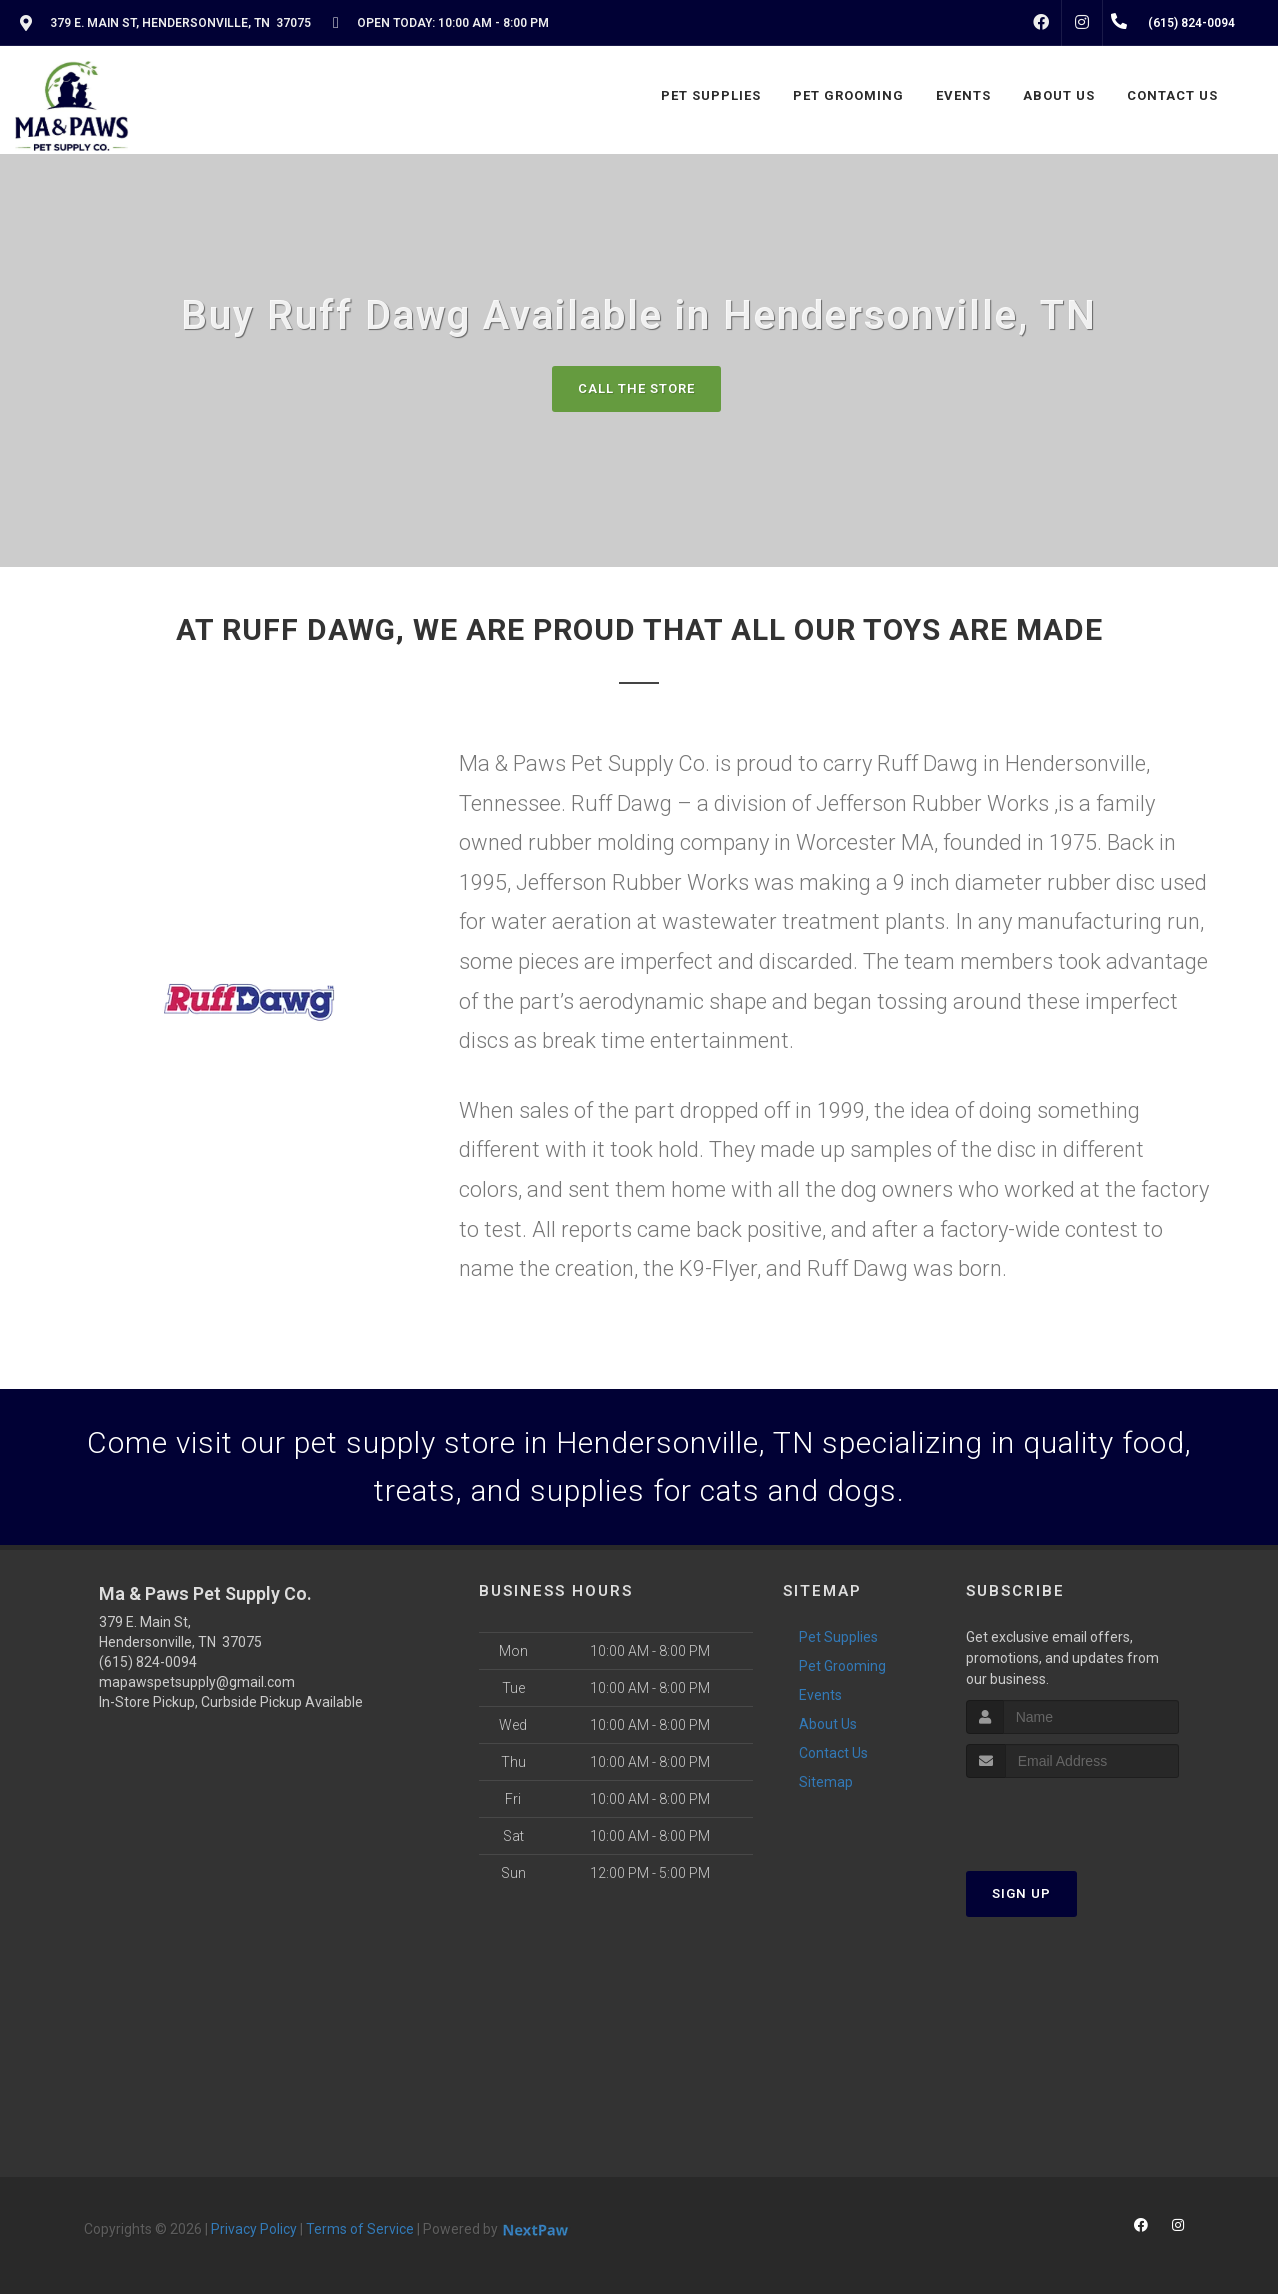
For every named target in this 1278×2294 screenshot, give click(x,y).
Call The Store (636, 388)
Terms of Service (360, 2229)
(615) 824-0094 (148, 1662)
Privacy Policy (254, 2229)
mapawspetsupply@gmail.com (197, 1682)
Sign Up (1021, 1893)
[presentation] (1072, 1815)
